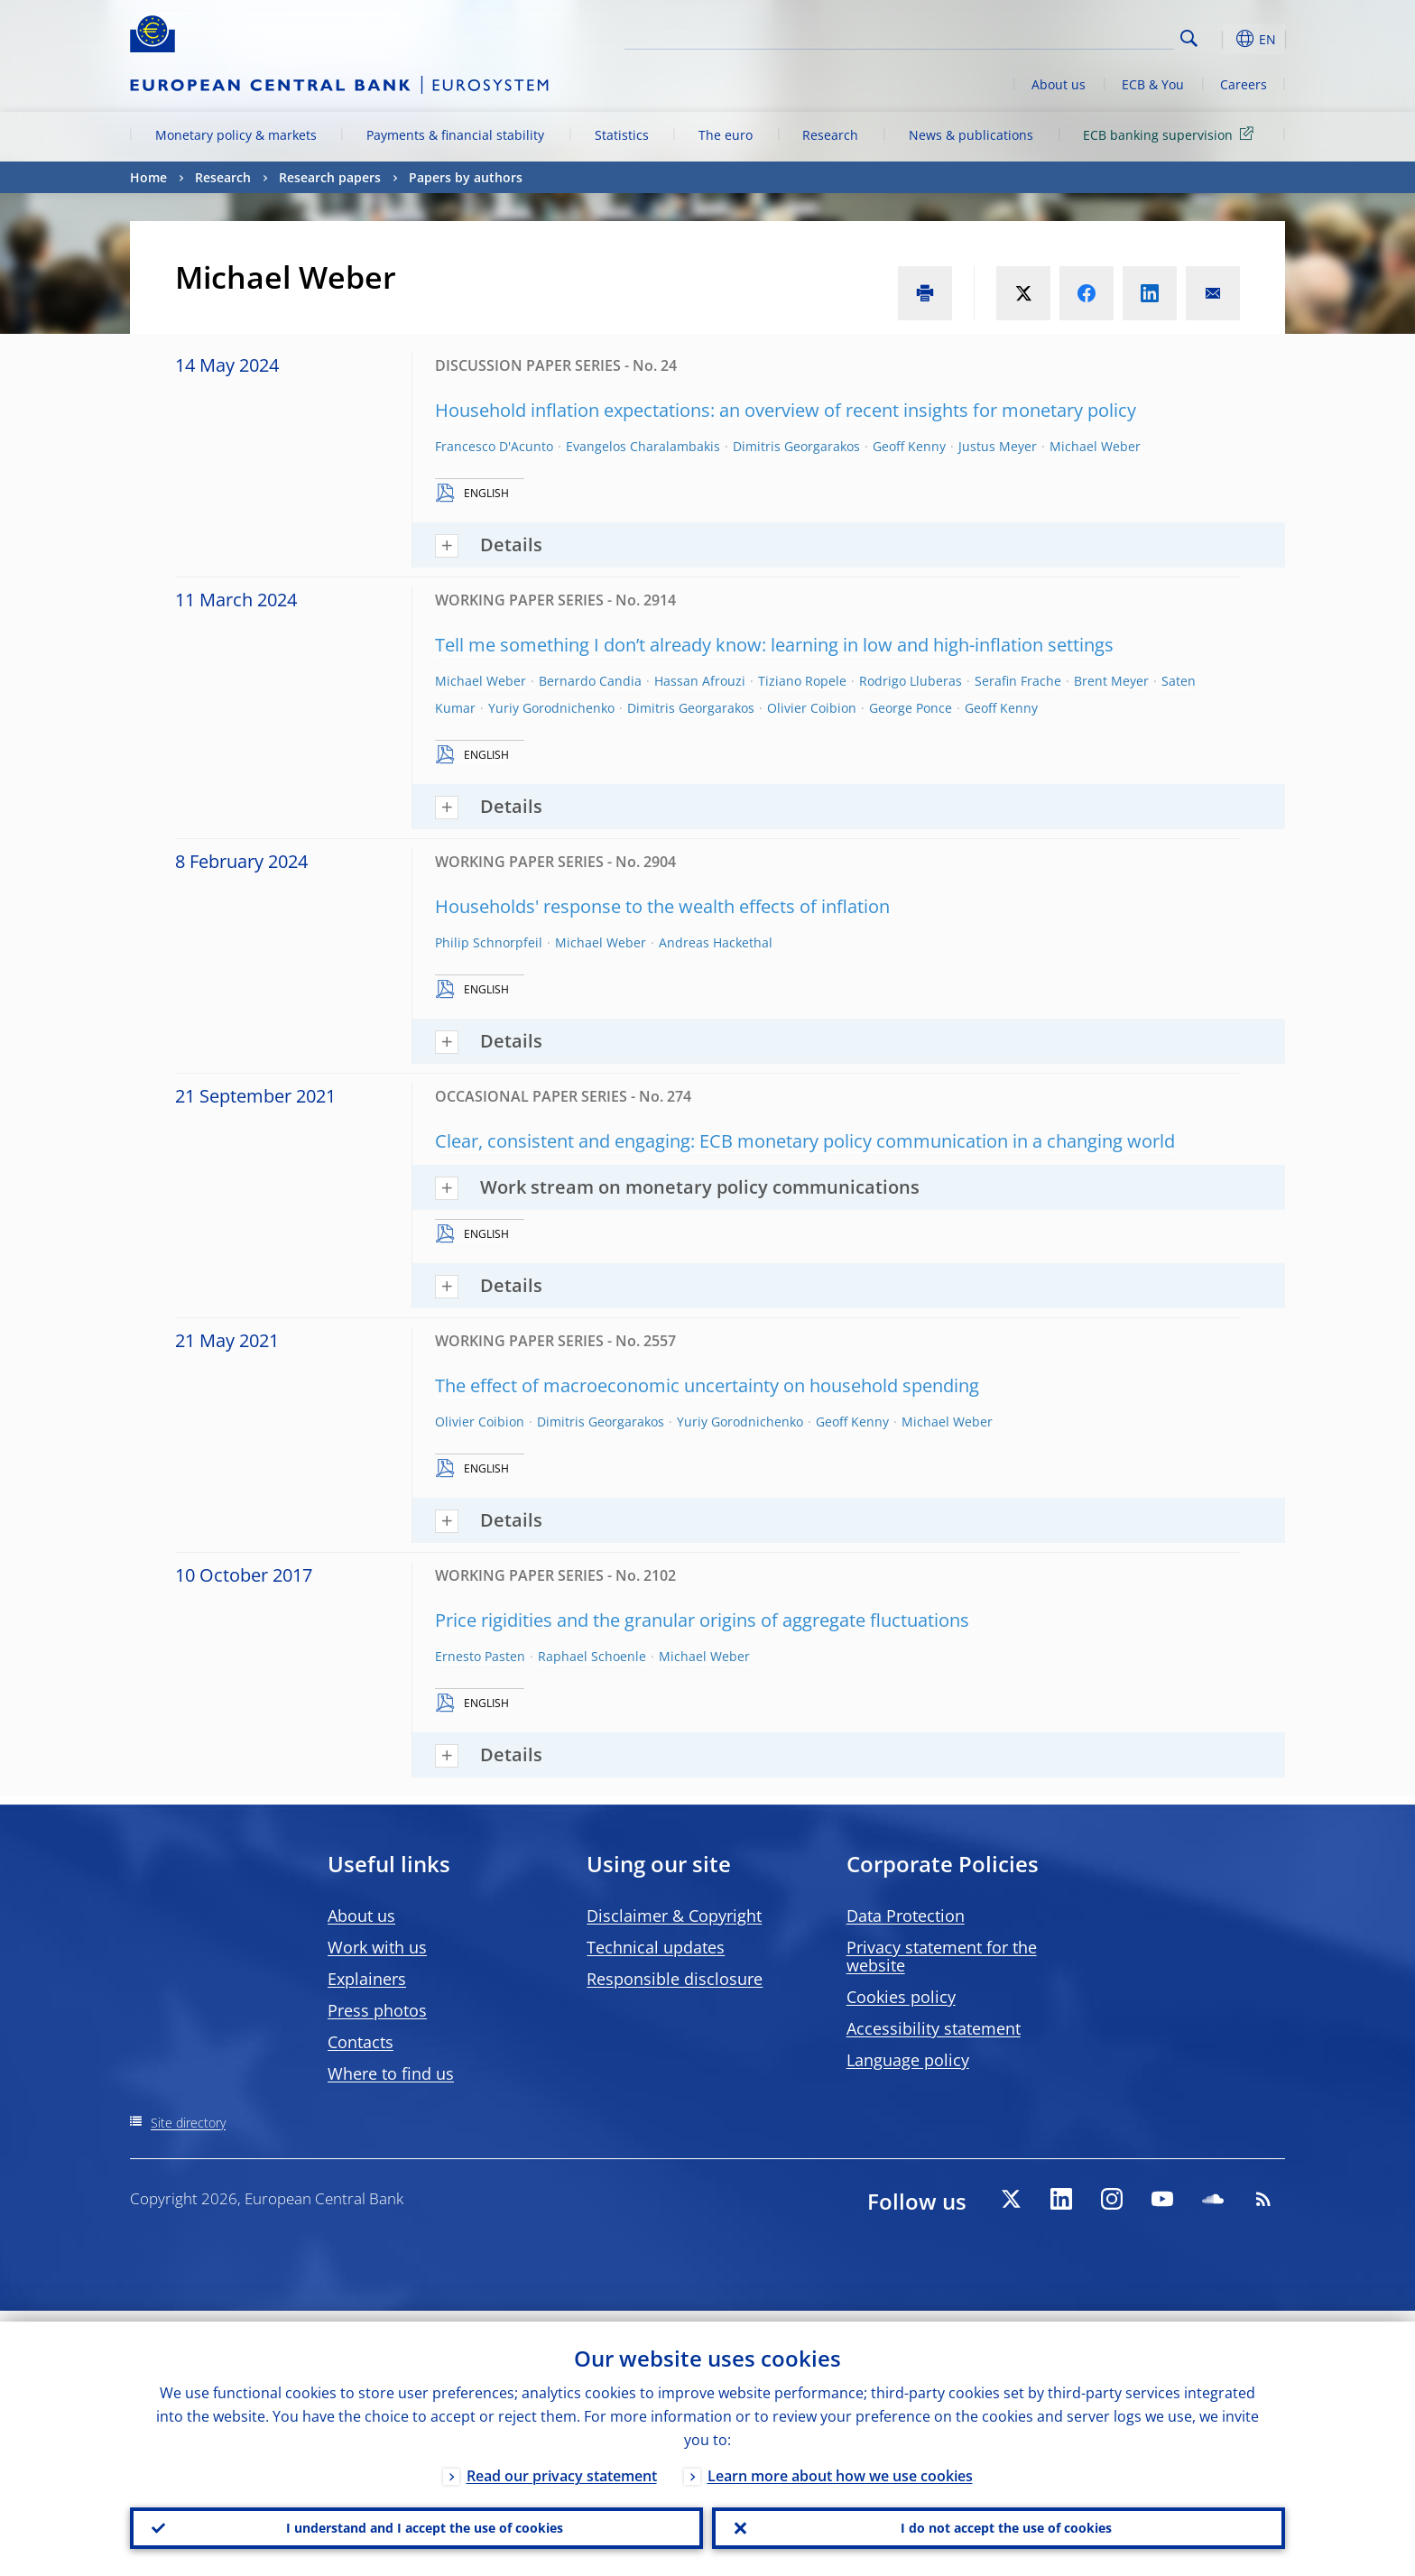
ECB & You (1153, 84)
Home (148, 177)
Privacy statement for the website (941, 1956)
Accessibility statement (933, 2028)
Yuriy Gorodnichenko (551, 707)
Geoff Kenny (909, 446)
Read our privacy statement (562, 2465)
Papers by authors (466, 177)
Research (830, 134)
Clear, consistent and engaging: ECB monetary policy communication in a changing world (805, 1141)
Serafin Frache (1018, 680)
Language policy (907, 2060)
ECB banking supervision (1171, 134)
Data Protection (905, 1915)
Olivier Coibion (811, 707)
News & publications (971, 134)
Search (1189, 38)
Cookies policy (901, 1997)
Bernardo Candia (590, 680)
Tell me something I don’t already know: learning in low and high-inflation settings (774, 644)
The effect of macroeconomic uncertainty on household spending (707, 1385)
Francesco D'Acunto (494, 446)
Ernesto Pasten (480, 1656)
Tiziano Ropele (802, 680)
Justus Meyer (997, 446)
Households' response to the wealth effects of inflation (662, 906)
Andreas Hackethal (715, 942)
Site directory (188, 2122)
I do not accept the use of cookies (999, 2523)
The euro (725, 134)
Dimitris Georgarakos (796, 446)
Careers (1243, 84)
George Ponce (910, 707)
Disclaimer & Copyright (674, 1915)
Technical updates (656, 1947)
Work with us (377, 1947)
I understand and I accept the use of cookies (417, 2523)
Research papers (330, 177)
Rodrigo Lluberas (910, 680)
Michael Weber (1095, 446)
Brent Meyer (1111, 680)
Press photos (377, 2010)
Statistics (622, 134)
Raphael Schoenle (592, 1656)
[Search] (1084, 36)
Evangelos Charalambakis (643, 446)
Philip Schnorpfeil (488, 942)
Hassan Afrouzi (699, 680)
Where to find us (391, 2073)
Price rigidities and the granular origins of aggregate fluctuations (702, 1620)
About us (1058, 84)
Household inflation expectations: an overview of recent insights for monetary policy (785, 410)
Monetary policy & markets (236, 134)
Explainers (367, 1979)
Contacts (360, 2042)
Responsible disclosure (675, 1979)
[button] (1222, 38)
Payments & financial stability (455, 134)
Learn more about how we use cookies (840, 2465)
